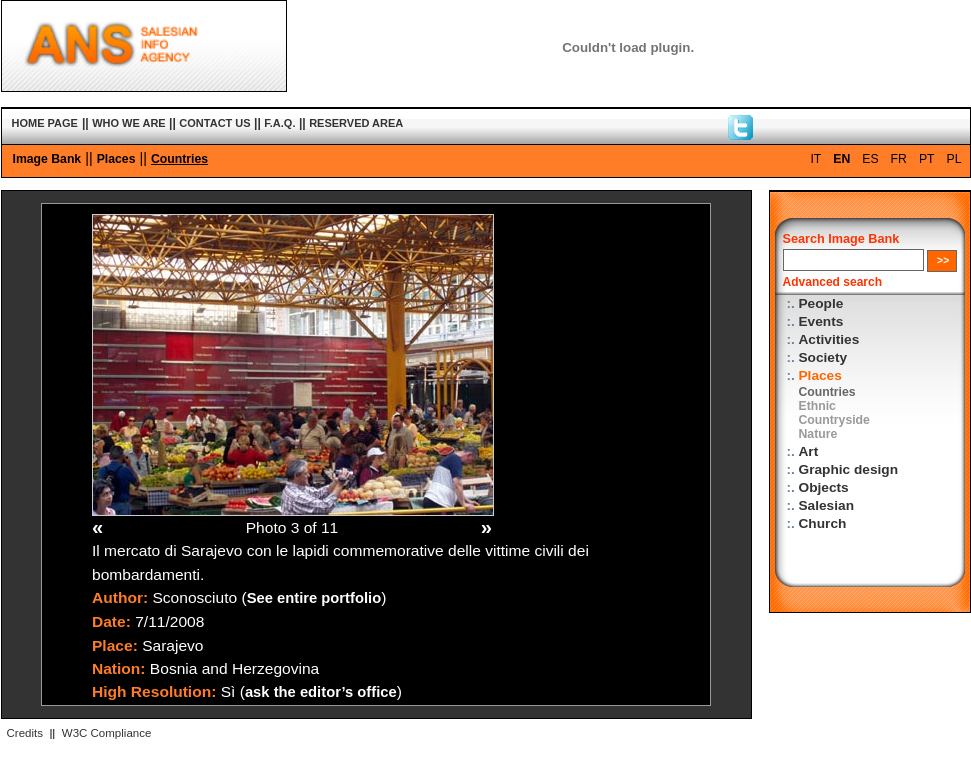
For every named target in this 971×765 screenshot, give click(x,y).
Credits (25, 733)
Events (821, 321)
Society (823, 357)
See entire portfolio (314, 598)
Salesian (826, 505)
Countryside (834, 420)
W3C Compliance (107, 733)
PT (927, 159)
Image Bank (47, 159)
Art (809, 451)
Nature (818, 434)
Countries (179, 159)
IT (815, 159)
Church (823, 523)
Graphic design (849, 469)
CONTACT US (214, 123)
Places (116, 159)
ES (870, 159)
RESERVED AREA (356, 123)
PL (954, 159)
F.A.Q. (279, 123)
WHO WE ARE (129, 123)
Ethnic (817, 406)
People (821, 303)
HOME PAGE (45, 123)
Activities (829, 339)
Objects (824, 487)
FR (899, 159)
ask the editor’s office (321, 692)
